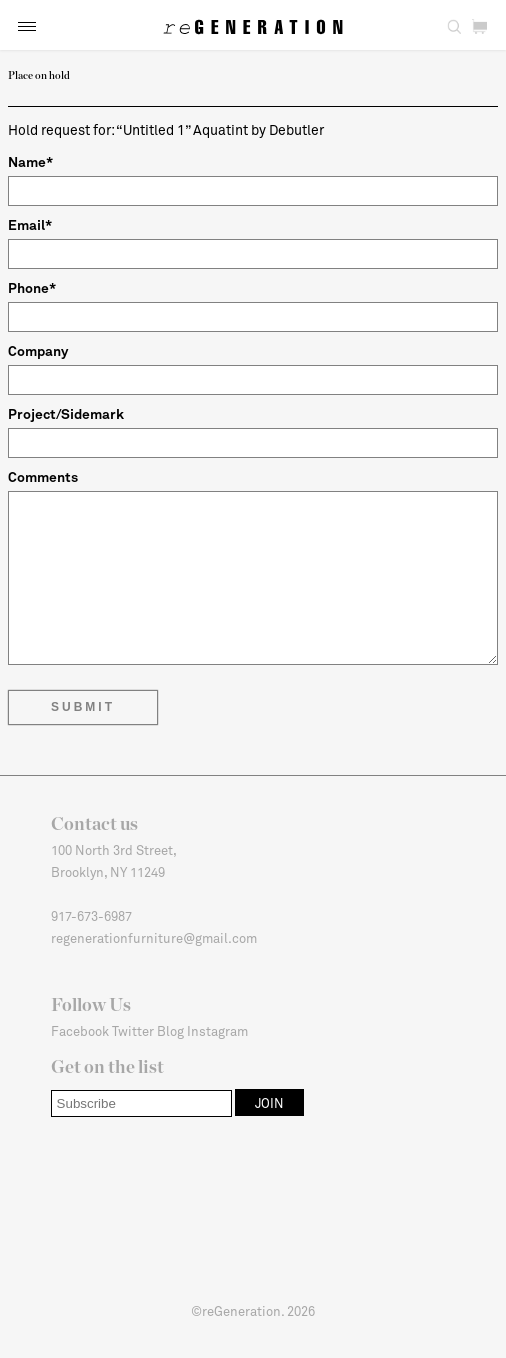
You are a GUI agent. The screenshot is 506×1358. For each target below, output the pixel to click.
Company (38, 350)
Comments (43, 476)
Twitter (133, 1031)
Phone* (32, 287)
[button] (27, 26)
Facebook (80, 1031)
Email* (30, 224)
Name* (30, 161)
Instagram (217, 1031)
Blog (170, 1031)
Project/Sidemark (66, 413)
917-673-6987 (91, 916)
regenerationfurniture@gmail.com (154, 938)
